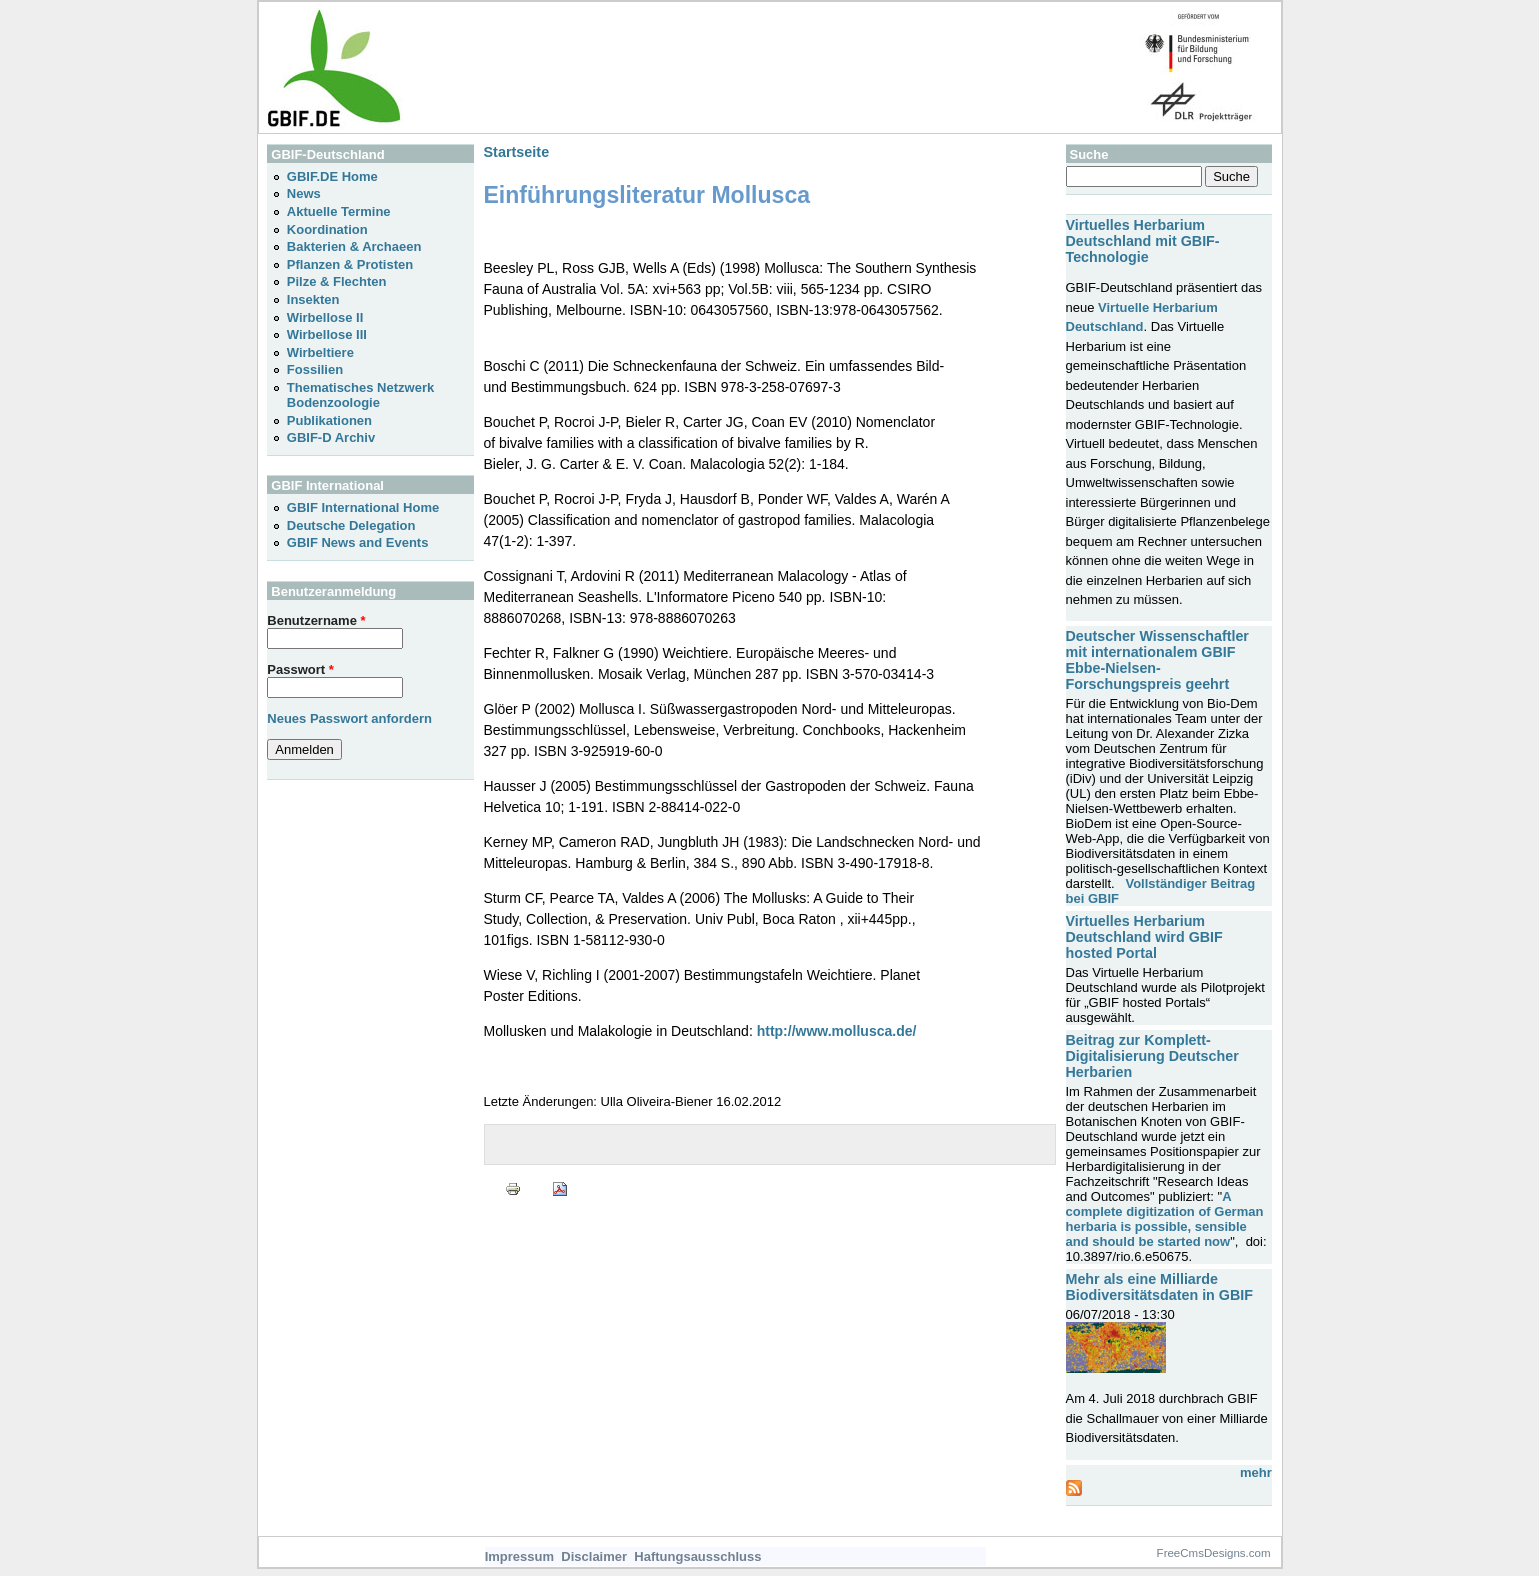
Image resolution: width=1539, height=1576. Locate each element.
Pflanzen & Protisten (350, 264)
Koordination (327, 229)
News (304, 193)
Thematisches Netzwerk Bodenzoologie (360, 395)
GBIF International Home (363, 507)
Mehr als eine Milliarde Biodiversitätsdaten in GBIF (1159, 1287)
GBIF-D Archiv (331, 437)
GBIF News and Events (358, 542)
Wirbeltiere (320, 352)
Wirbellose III (327, 334)
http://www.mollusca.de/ (837, 1031)
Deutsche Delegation (351, 525)
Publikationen (329, 420)
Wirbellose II (325, 317)
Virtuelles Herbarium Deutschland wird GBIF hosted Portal (1144, 937)
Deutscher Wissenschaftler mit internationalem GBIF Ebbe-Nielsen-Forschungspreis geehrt (1157, 660)
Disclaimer (594, 1556)
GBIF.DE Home (332, 176)
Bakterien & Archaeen (354, 246)
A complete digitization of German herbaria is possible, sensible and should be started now (1165, 1219)
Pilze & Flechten (337, 281)
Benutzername (316, 620)
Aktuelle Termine (339, 211)
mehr (1256, 1472)
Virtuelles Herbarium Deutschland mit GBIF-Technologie (1143, 241)
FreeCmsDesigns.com (1214, 1553)
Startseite (517, 152)
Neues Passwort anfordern (349, 718)
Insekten (313, 299)
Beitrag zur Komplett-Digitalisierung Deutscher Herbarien (1152, 1056)
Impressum (519, 1556)
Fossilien (315, 369)
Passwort (300, 669)
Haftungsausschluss (697, 1556)
